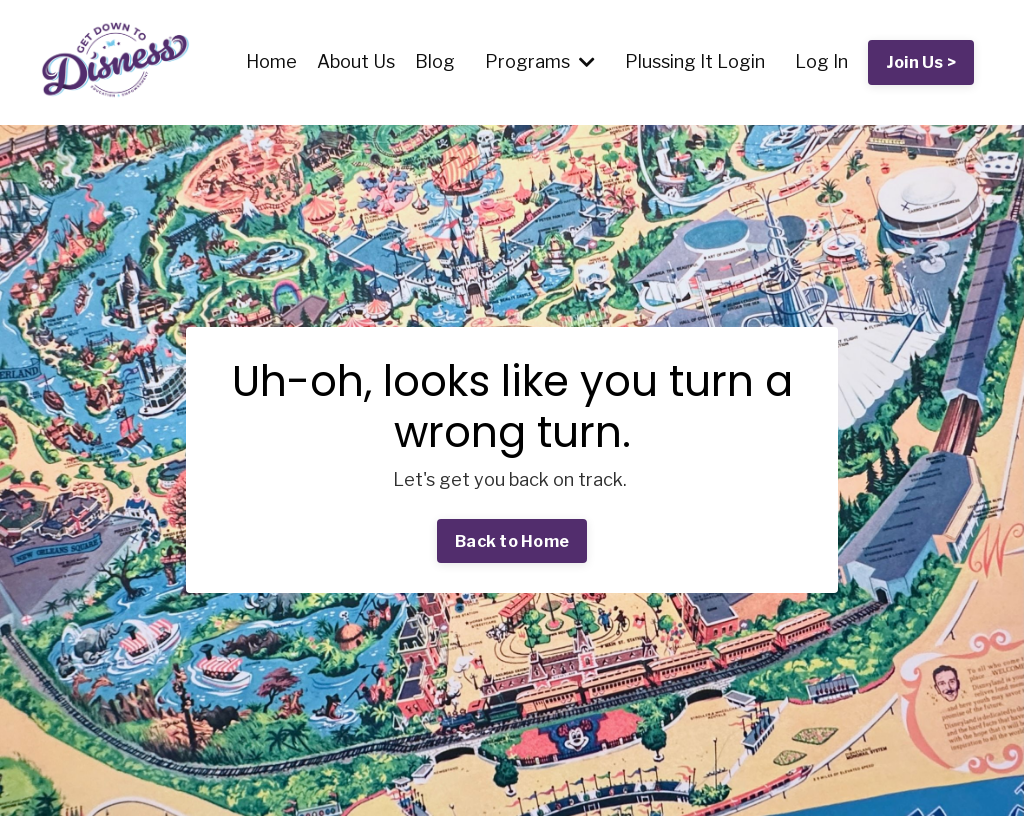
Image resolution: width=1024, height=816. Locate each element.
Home (271, 61)
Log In (821, 61)
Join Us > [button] (921, 62)
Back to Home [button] (512, 541)
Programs (540, 61)
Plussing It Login (695, 61)
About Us (356, 61)
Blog (435, 61)
